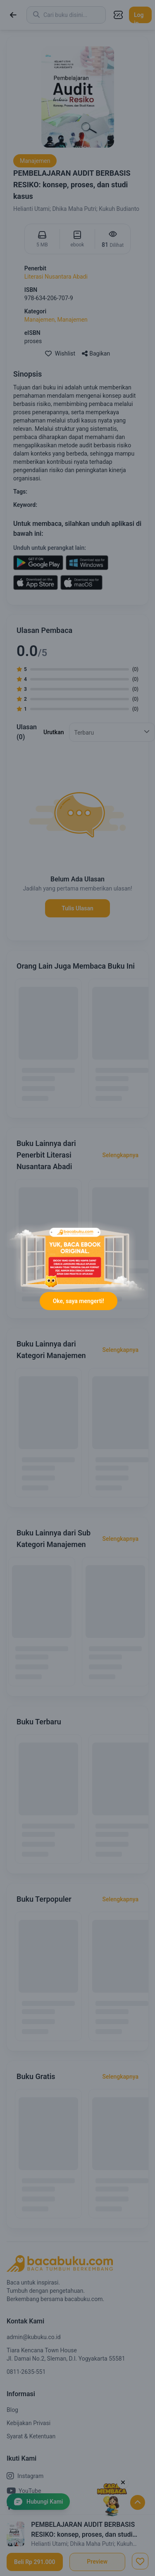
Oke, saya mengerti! (78, 1301)
